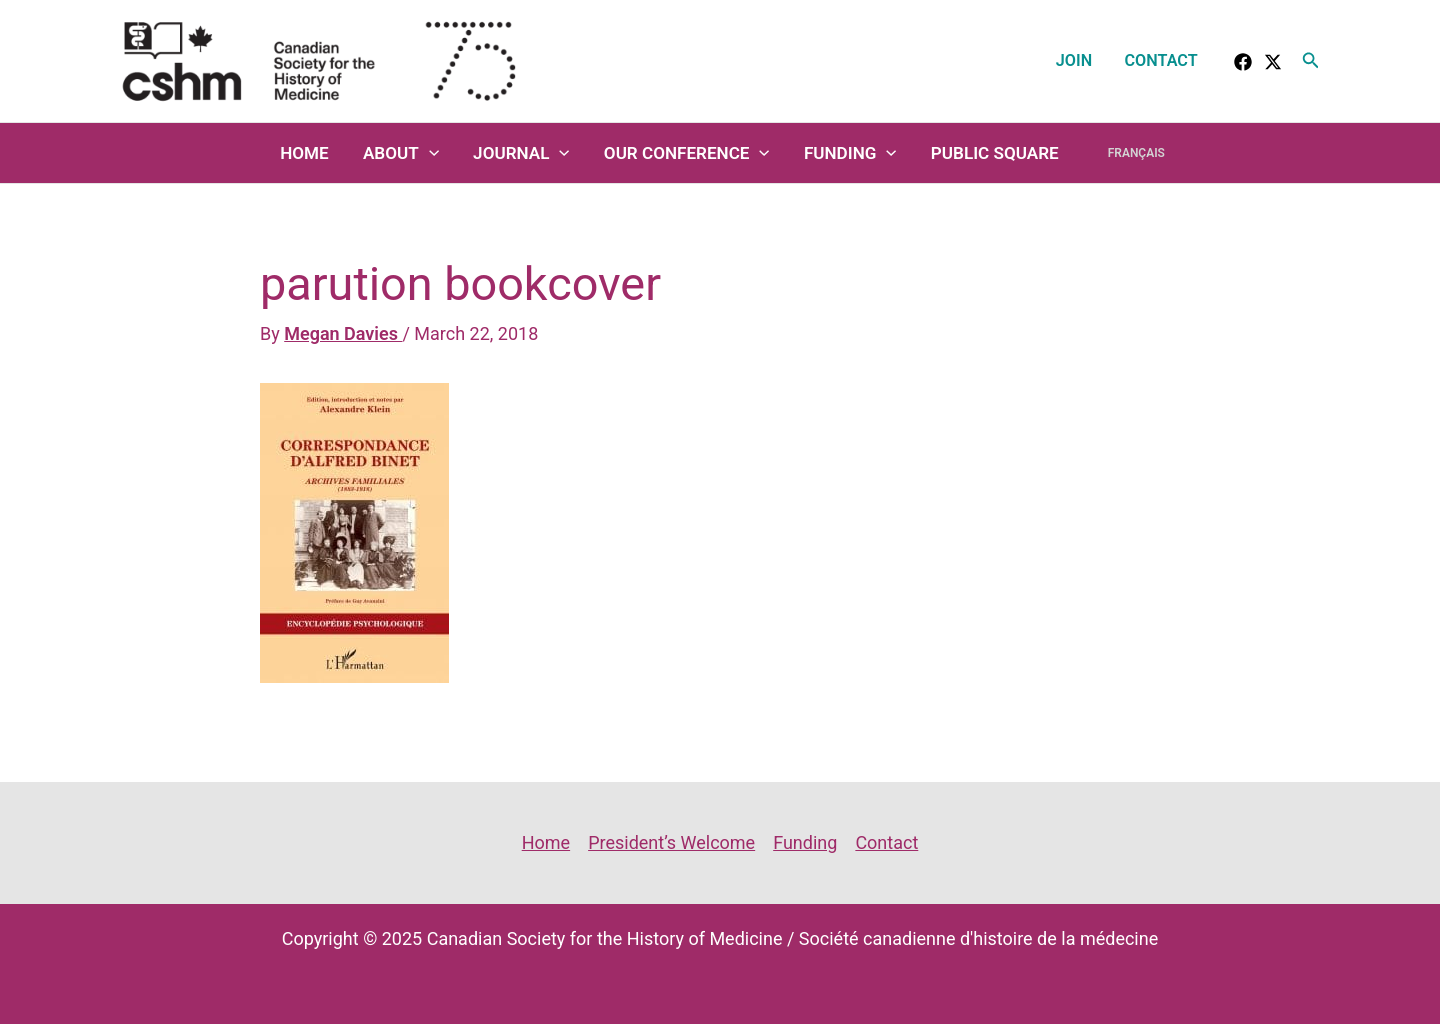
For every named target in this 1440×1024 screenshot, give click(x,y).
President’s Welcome (671, 842)
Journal (521, 153)
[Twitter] (1273, 62)
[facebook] (1243, 62)
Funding (850, 153)
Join (1074, 60)
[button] (1311, 60)
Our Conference (687, 153)
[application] (429, 153)
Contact (1161, 60)
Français (1136, 153)
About (401, 153)
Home (304, 153)
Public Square (995, 153)
